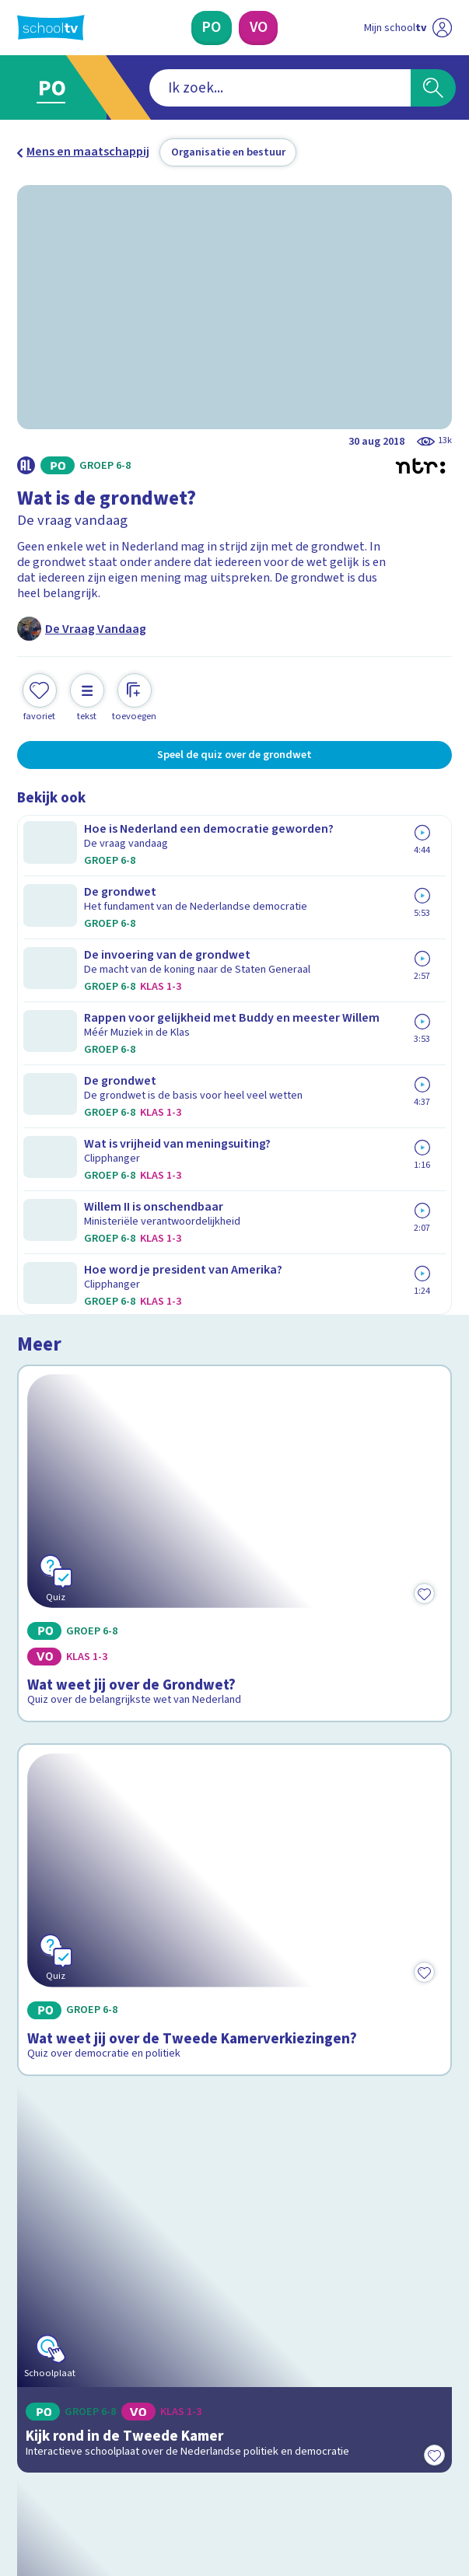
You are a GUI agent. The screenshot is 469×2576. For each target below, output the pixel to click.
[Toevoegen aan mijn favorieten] (40, 696)
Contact (43, 2152)
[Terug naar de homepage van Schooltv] (51, 27)
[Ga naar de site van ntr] (393, 2487)
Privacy (41, 2217)
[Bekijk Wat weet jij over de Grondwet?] (234, 958)
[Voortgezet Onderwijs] (258, 28)
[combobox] (211, 88)
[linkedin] (93, 2449)
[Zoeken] (433, 88)
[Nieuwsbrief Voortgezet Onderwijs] (315, 2330)
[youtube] (127, 2449)
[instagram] (59, 2449)
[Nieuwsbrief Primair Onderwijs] (154, 2330)
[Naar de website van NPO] (441, 27)
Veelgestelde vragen (86, 2173)
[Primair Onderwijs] (211, 28)
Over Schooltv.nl (72, 2195)
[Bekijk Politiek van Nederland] (234, 1764)
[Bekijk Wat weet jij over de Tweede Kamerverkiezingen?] (234, 1221)
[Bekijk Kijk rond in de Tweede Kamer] (234, 1490)
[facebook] (25, 2449)
